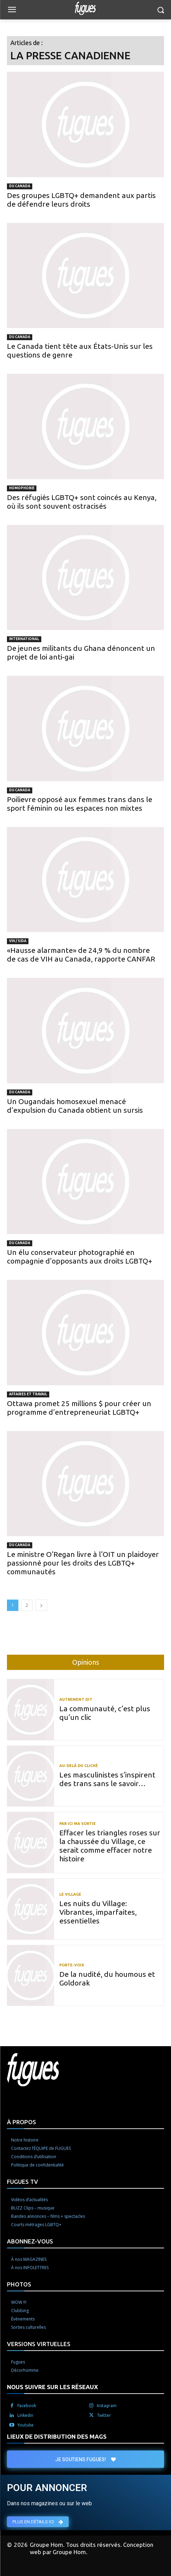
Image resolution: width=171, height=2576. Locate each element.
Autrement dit (75, 1699)
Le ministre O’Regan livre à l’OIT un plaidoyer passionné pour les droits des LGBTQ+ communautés (83, 1563)
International (24, 639)
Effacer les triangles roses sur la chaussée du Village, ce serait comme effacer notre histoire (109, 1845)
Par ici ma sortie (77, 1824)
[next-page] (41, 1605)
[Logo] (86, 8)
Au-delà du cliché (78, 1766)
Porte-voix (71, 1965)
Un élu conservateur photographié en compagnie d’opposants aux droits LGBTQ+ (79, 1256)
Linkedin (25, 2415)
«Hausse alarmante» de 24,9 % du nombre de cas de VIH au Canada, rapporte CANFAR (81, 954)
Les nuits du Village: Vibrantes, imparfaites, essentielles (98, 1912)
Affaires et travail (28, 1394)
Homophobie (21, 488)
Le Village (70, 1894)
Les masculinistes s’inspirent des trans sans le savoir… (107, 1779)
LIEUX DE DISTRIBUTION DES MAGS (56, 2436)
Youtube (25, 2425)
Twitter (104, 2415)
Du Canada (19, 186)
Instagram (107, 2405)
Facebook (26, 2405)
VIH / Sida (17, 941)
